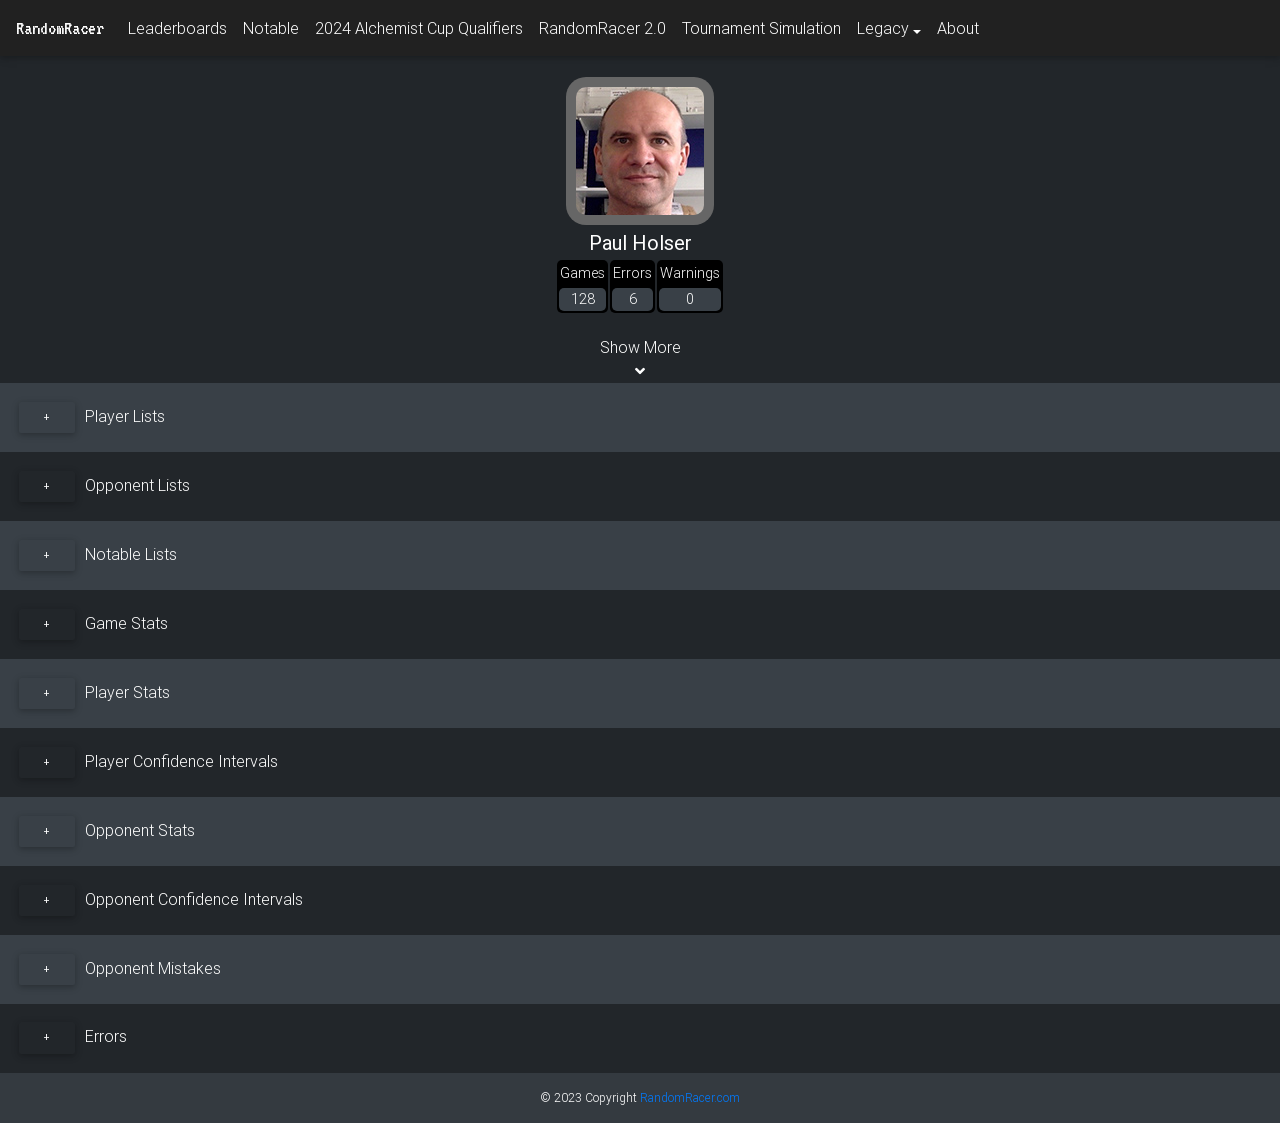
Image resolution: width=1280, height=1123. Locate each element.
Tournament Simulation (761, 28)
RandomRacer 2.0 (602, 28)
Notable (271, 28)
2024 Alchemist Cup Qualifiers (419, 28)
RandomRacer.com (690, 1097)
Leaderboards (177, 28)
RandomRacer (60, 28)
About (958, 28)
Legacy (883, 28)
